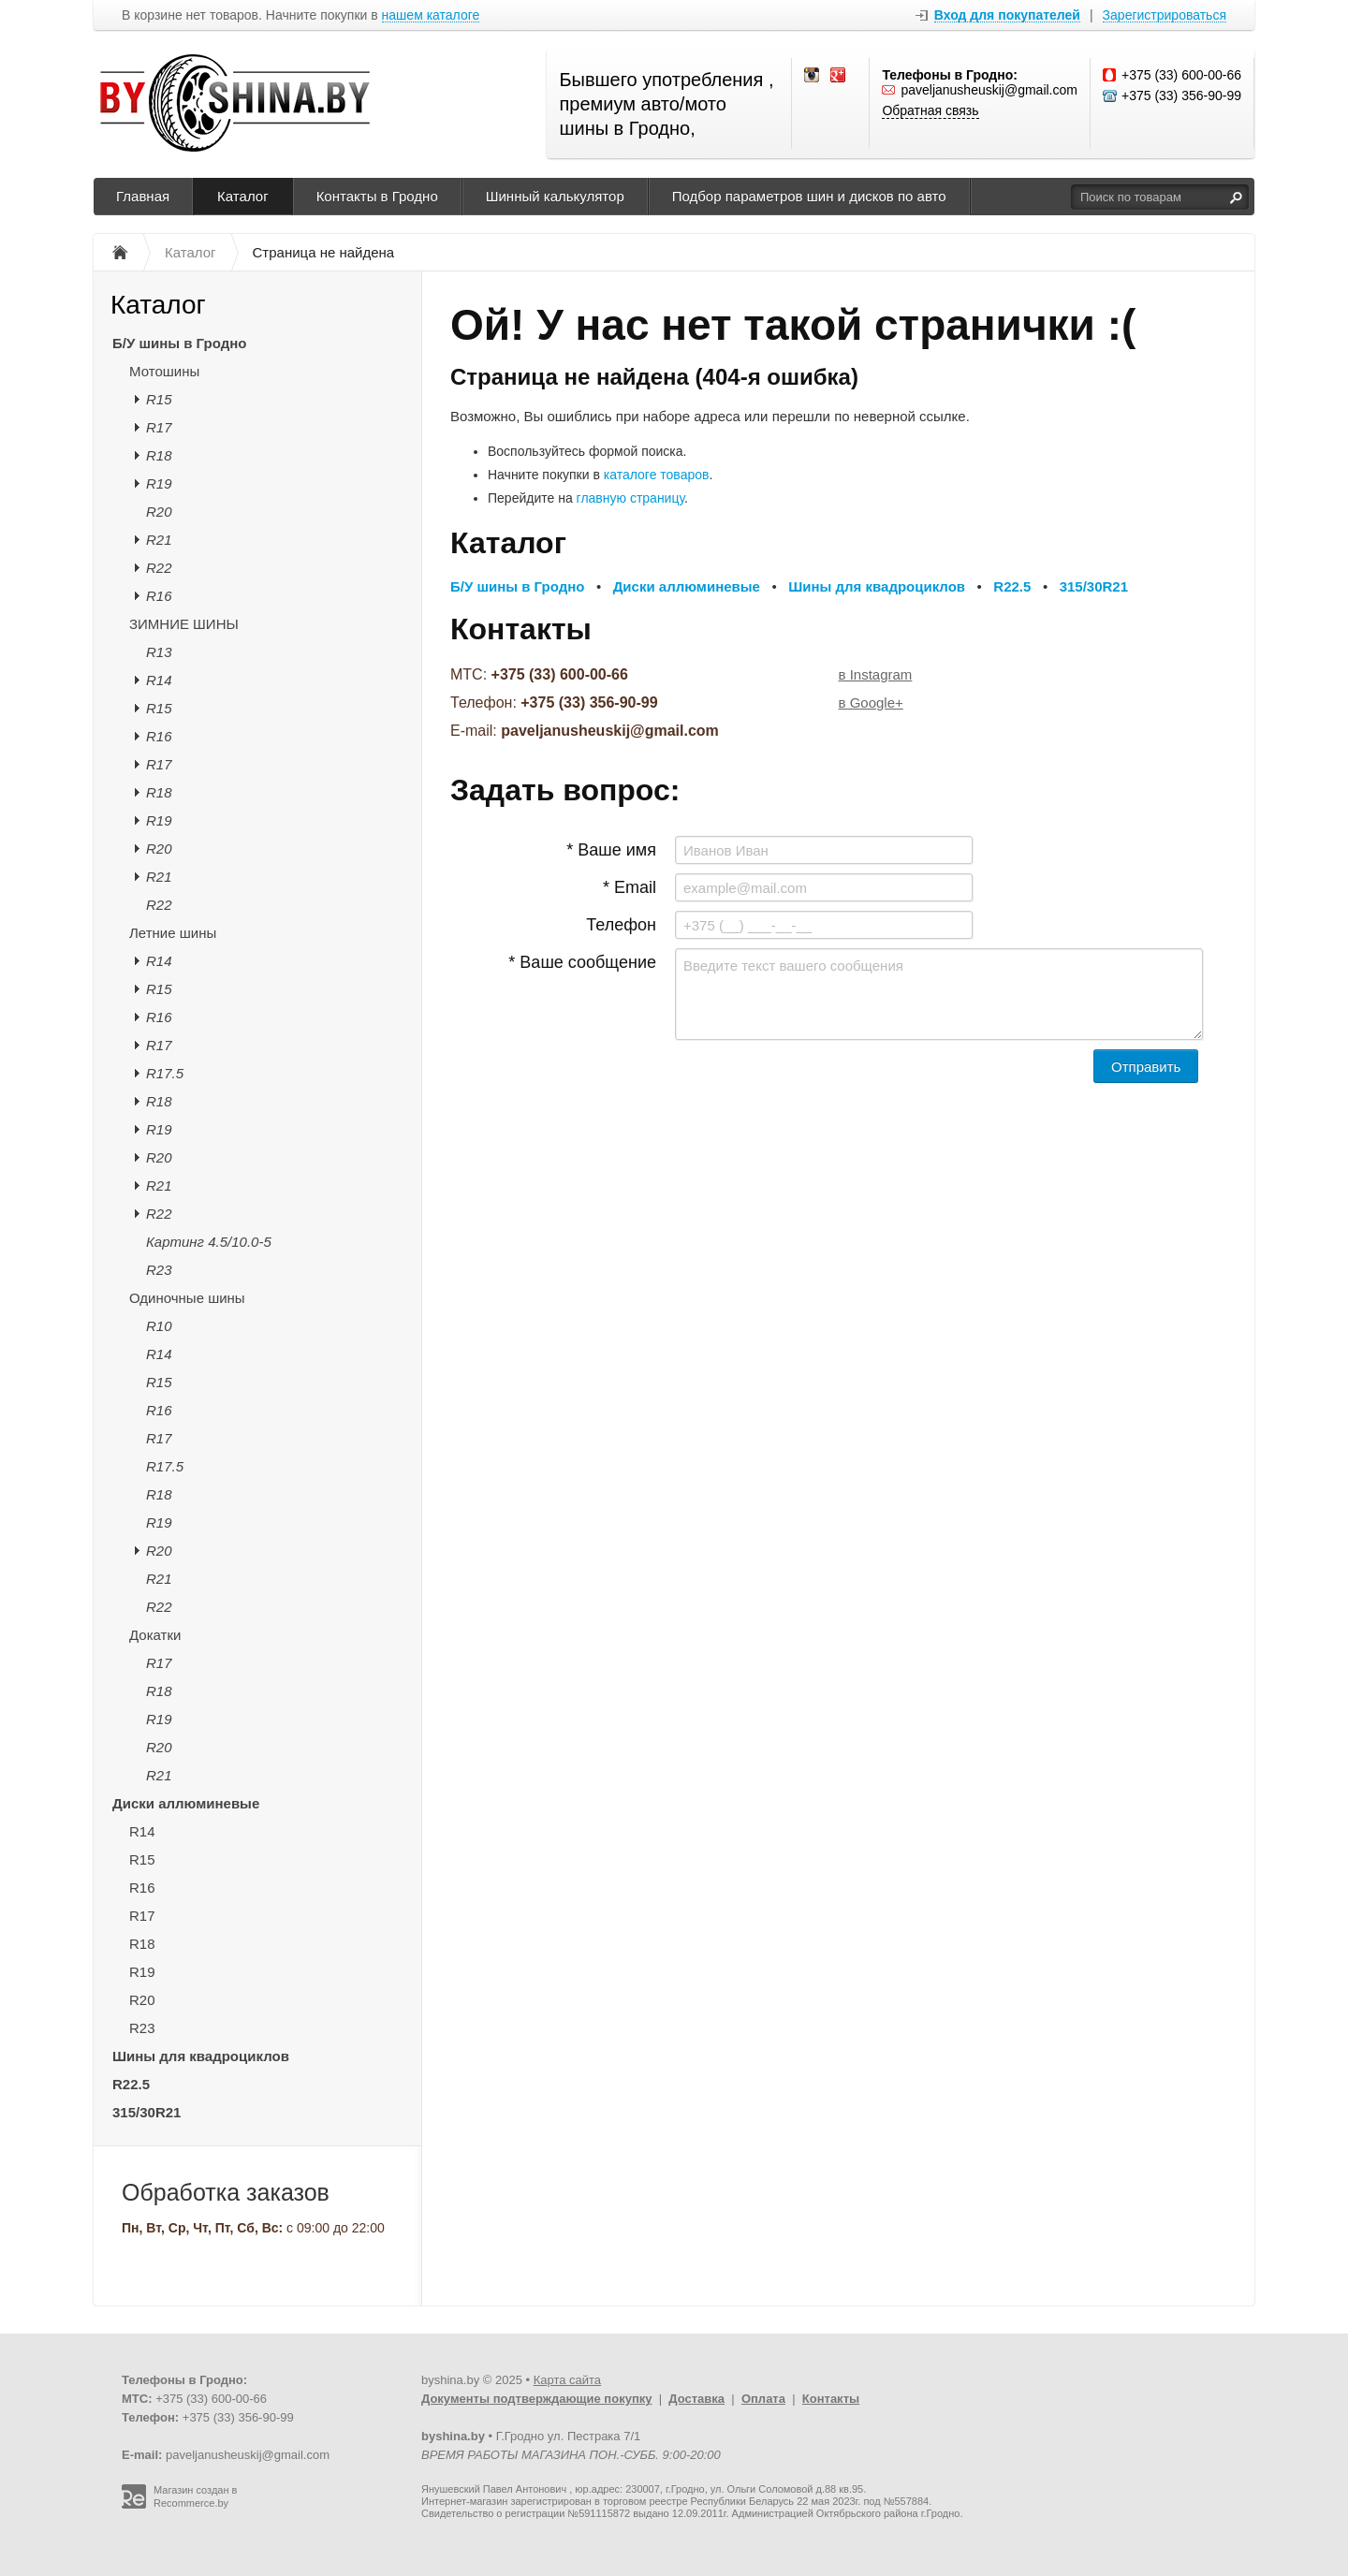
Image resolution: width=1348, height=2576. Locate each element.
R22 (159, 568)
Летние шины (172, 933)
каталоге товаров (657, 474)
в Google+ (871, 702)
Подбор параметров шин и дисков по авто (809, 196)
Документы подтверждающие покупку (536, 2399)
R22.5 (131, 2084)
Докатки (155, 1635)
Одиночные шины (187, 1298)
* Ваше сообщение (582, 962)
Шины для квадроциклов (200, 2056)
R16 (159, 596)
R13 (159, 652)
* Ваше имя (611, 850)
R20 (159, 512)
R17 (159, 427)
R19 (159, 483)
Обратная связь (930, 110)
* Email (629, 887)
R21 (159, 540)
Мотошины (164, 371)
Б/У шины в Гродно (179, 343)
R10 (159, 1326)
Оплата (763, 2399)
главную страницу (630, 497)
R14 (159, 680)
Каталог (243, 196)
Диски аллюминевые (185, 1803)
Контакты (830, 2399)
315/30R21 (146, 2112)
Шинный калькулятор (555, 196)
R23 (159, 1270)
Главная (142, 196)
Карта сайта (567, 2380)
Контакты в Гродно (377, 196)
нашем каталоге (431, 15)
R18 (159, 455)
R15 (159, 399)
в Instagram (876, 674)
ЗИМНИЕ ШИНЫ (184, 624)
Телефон (621, 924)
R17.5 (164, 1073)
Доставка (696, 2399)
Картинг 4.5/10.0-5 (208, 1242)
